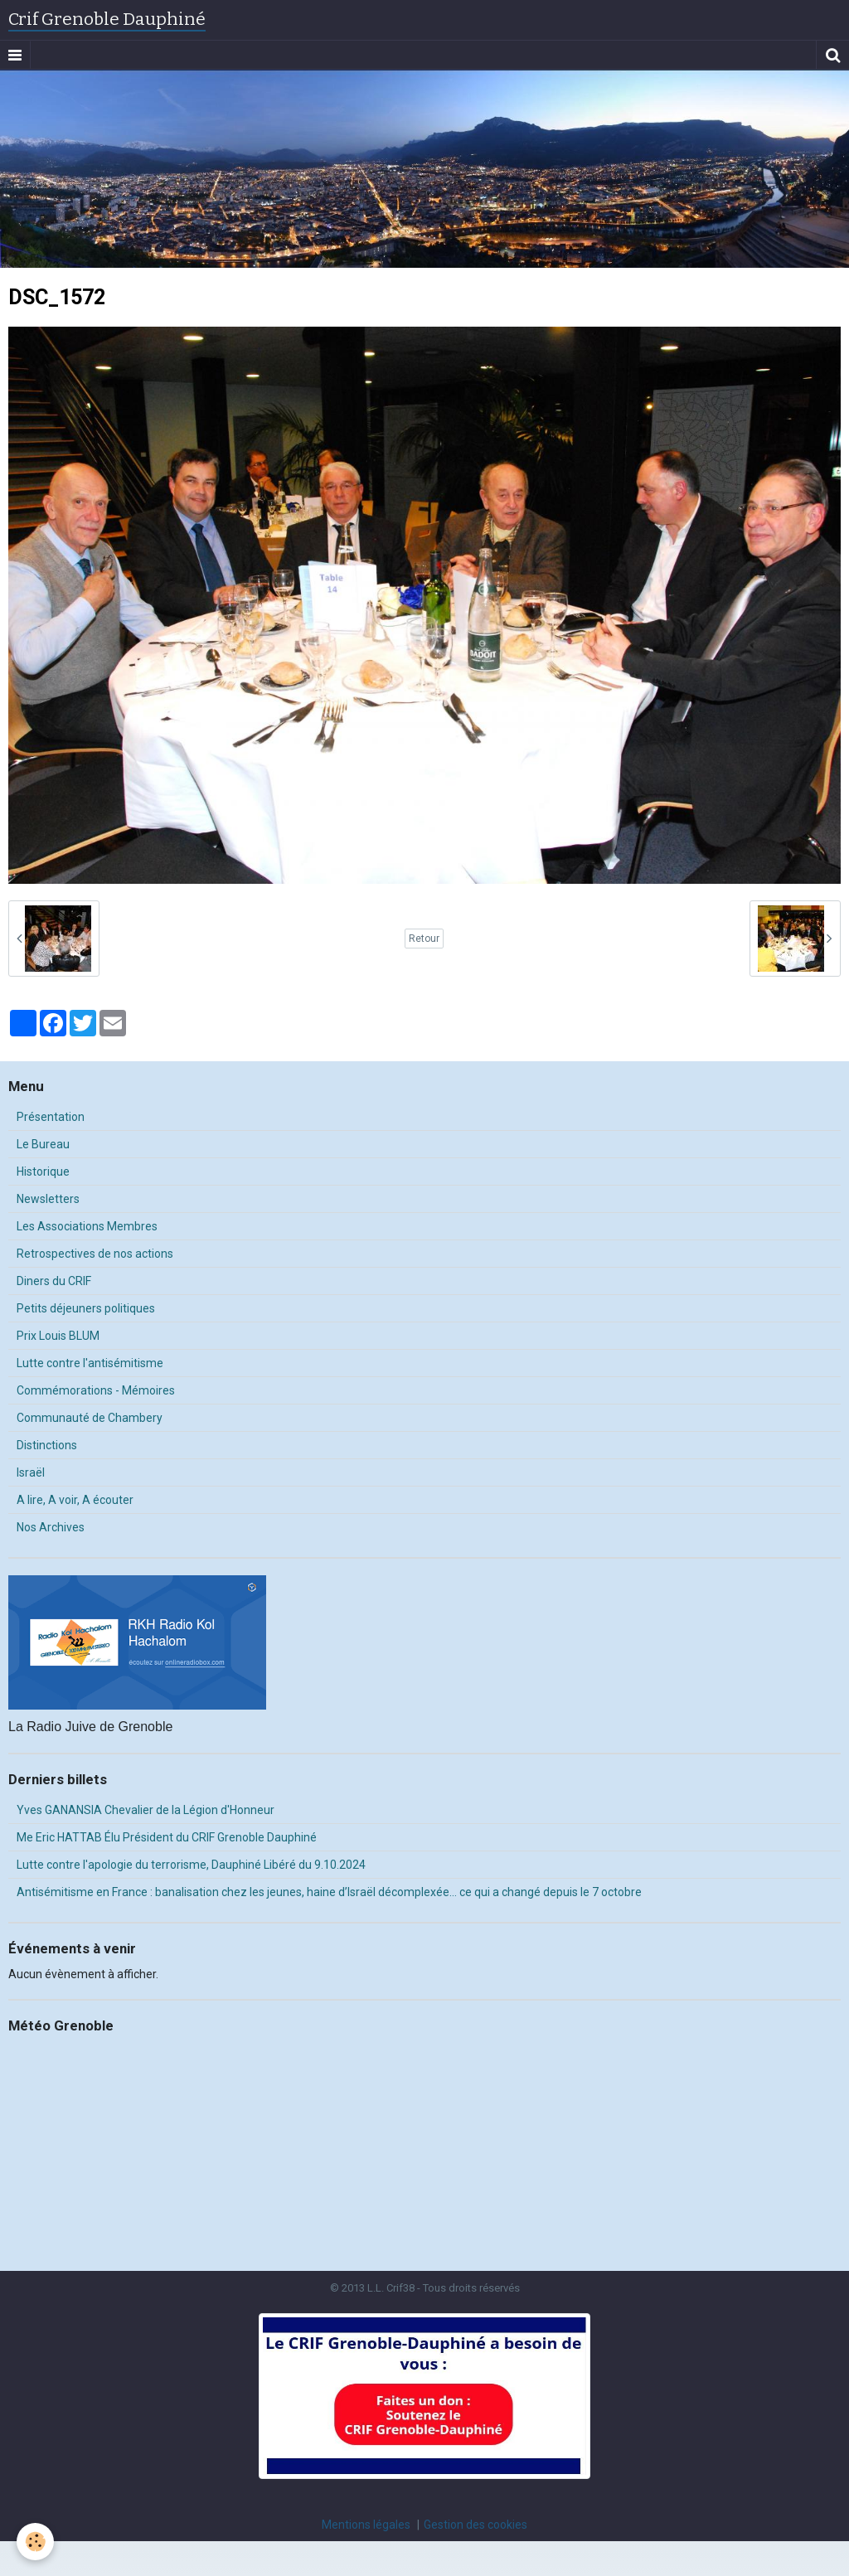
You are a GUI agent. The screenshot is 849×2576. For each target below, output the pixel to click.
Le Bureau (43, 1144)
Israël (31, 1472)
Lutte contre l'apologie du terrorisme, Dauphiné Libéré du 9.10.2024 (191, 1864)
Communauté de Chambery (90, 1417)
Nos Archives (51, 1527)
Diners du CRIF (54, 1281)
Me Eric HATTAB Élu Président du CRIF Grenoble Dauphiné (167, 1837)
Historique (43, 1171)
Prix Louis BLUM (58, 1335)
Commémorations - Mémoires (96, 1390)
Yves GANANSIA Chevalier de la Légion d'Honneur (145, 1810)
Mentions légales (366, 2524)
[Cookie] (35, 2541)
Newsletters (48, 1199)
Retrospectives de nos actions (95, 1253)
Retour (424, 938)
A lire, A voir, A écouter (75, 1499)
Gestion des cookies (475, 2524)
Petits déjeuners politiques (86, 1308)
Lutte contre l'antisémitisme (90, 1363)
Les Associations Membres (87, 1226)
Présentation (51, 1116)
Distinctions (47, 1445)
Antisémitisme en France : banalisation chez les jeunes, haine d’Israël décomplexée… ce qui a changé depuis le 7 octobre (329, 1892)
